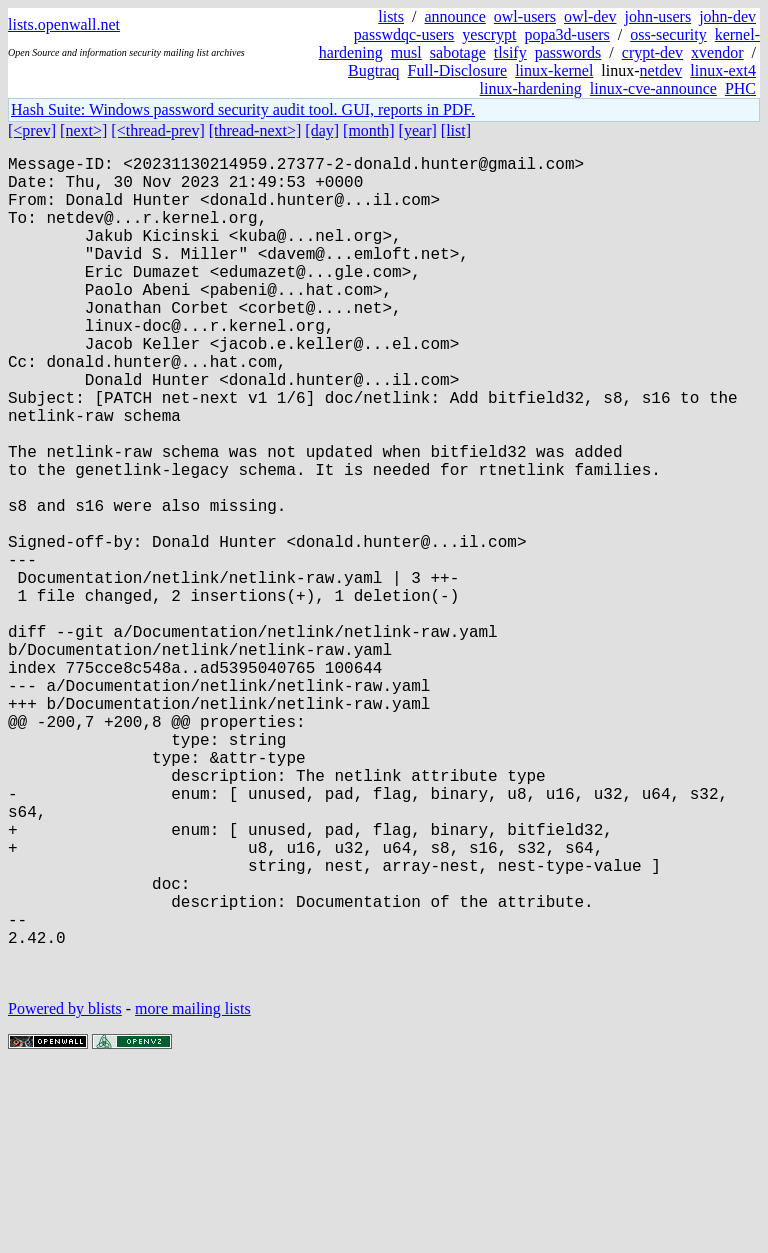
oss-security (668, 34)
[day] (322, 130)
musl (406, 52)
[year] (418, 130)
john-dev (727, 16)
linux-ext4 (723, 70)
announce (455, 16)
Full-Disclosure (458, 70)
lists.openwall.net (64, 24)
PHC (740, 88)
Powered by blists (65, 1192)
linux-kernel (554, 70)
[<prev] (32, 130)
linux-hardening (531, 88)
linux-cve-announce (653, 88)
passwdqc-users (404, 34)
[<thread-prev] (157, 130)
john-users (657, 16)
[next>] (83, 130)
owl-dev (590, 16)
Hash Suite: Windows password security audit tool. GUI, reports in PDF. (243, 109)
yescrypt (489, 34)
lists (391, 16)
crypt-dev (652, 52)
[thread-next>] (255, 130)
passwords (568, 52)
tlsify (510, 52)
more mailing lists (193, 1192)
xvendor (717, 52)
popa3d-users (566, 34)
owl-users (525, 16)
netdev (661, 70)
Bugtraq (374, 70)
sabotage (458, 52)
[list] (456, 130)
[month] (369, 130)
